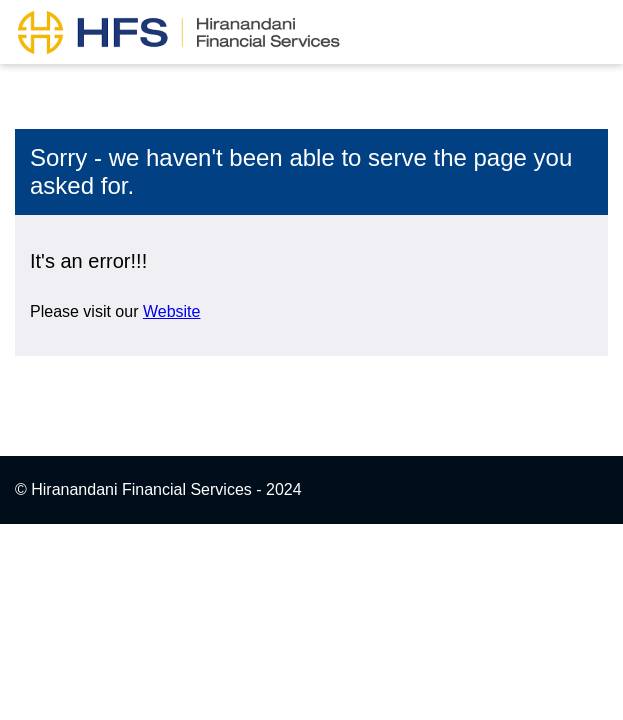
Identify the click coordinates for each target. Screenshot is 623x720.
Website (172, 311)
